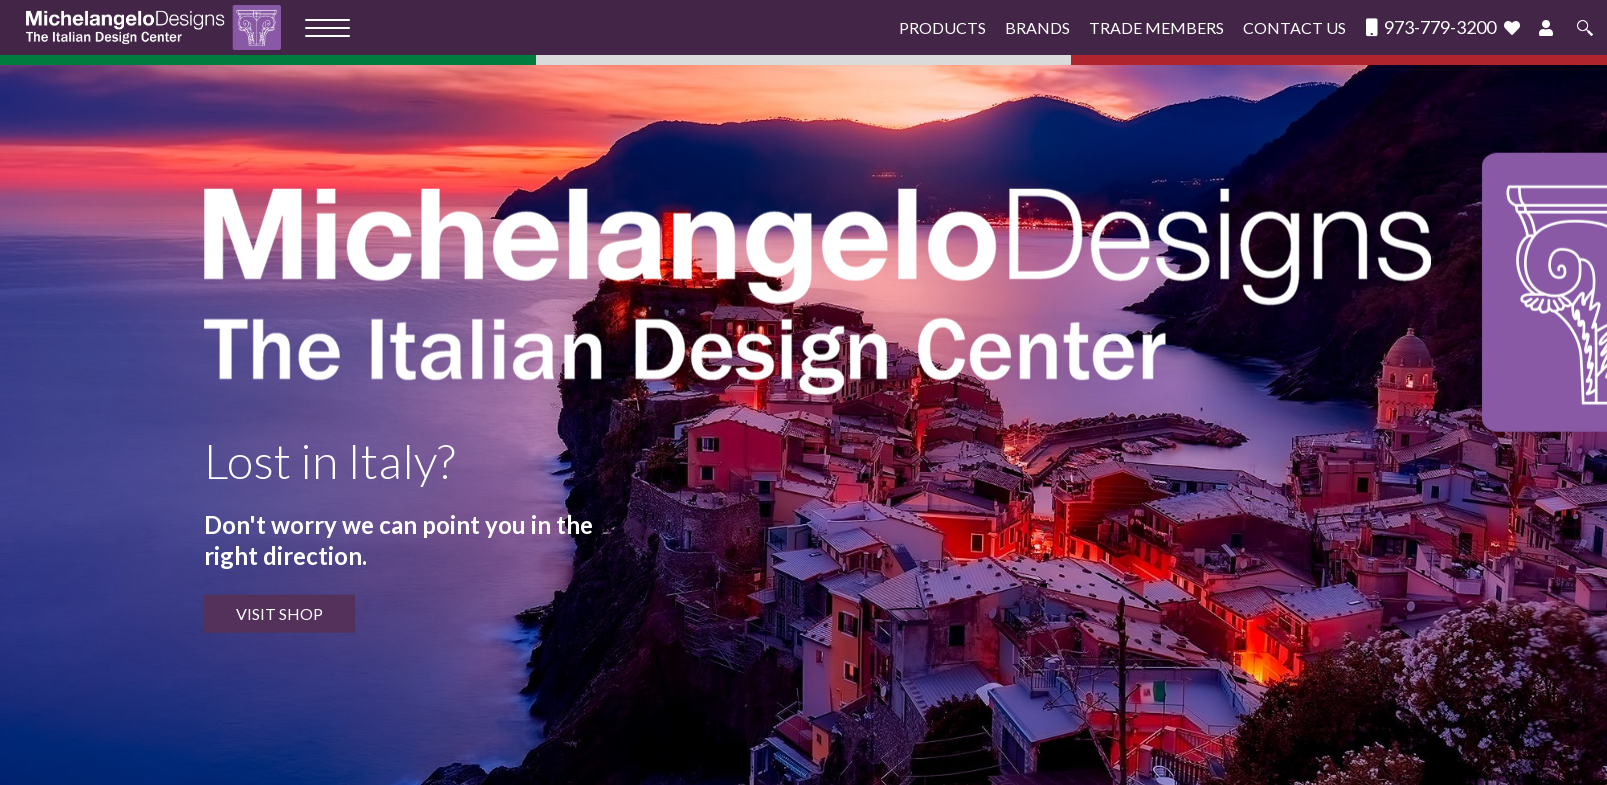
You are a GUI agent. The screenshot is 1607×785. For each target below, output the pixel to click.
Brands (1037, 27)
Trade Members (1156, 27)
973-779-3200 (1431, 27)
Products (942, 27)
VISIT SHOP (279, 613)
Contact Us (1294, 27)
